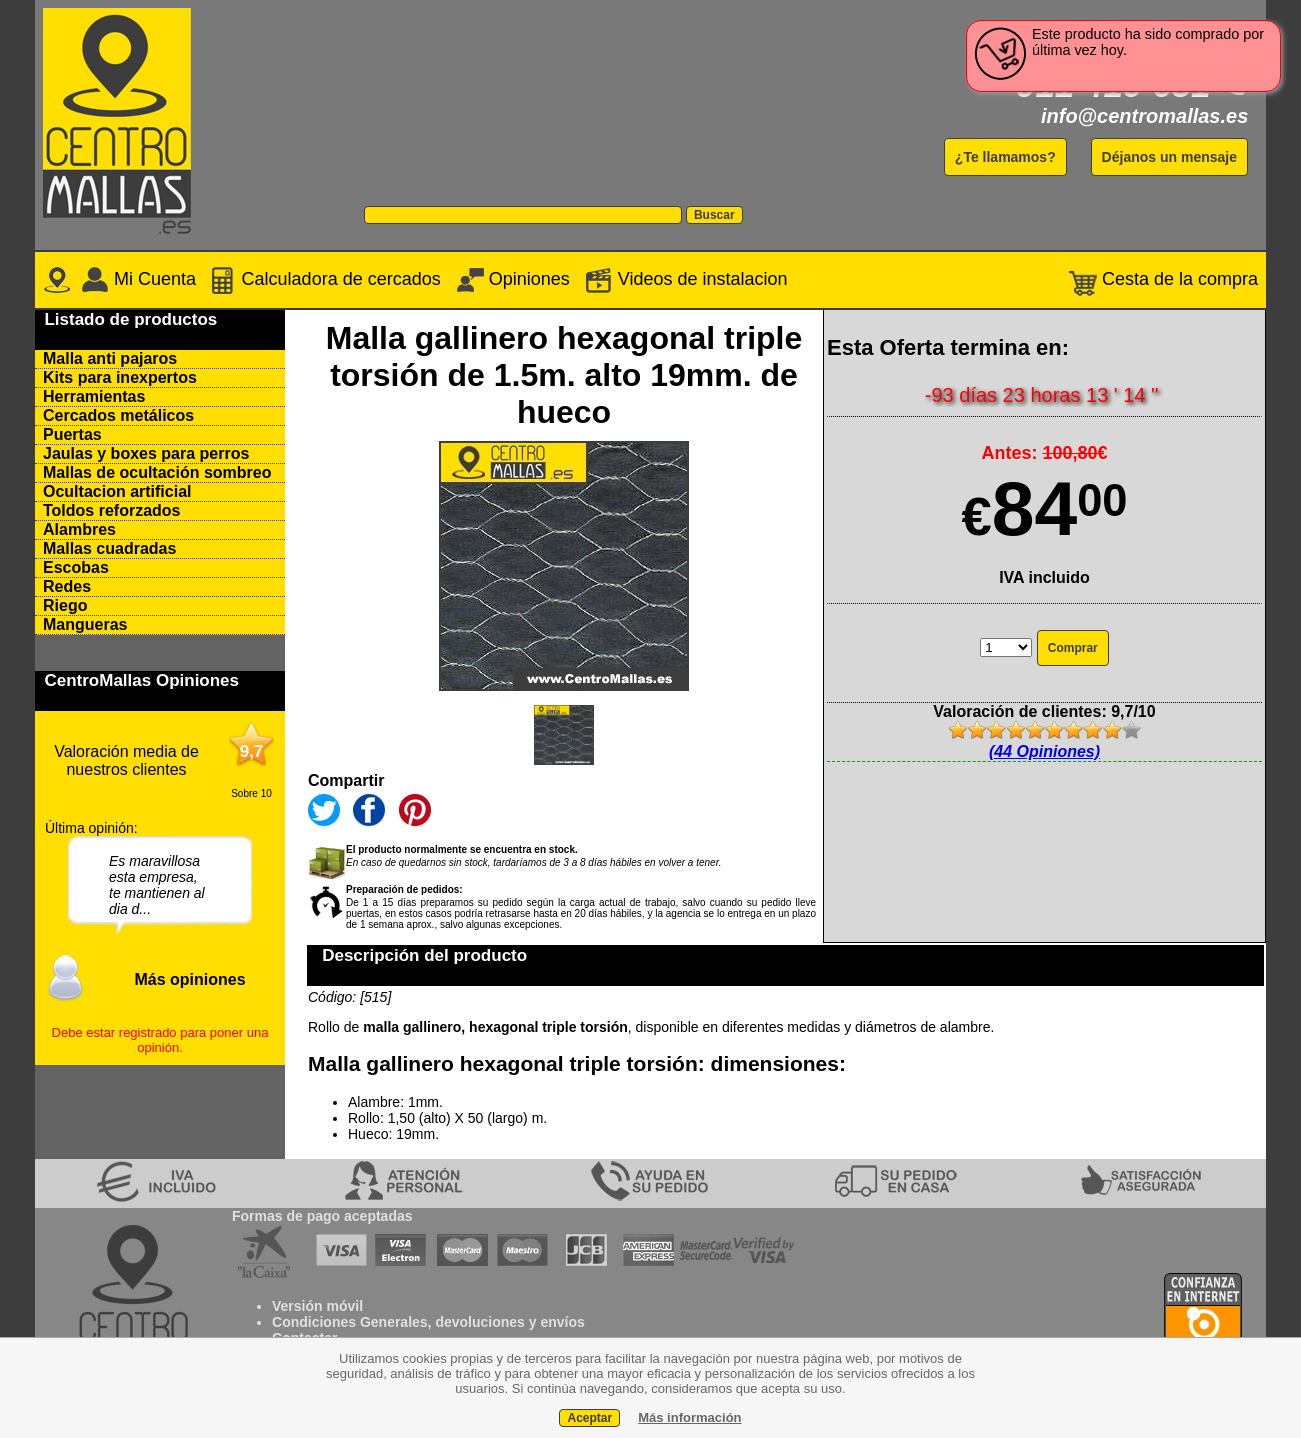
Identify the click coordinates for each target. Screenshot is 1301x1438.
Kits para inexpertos (120, 377)
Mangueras (85, 624)
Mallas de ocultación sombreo (157, 472)
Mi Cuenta (138, 279)
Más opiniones (189, 979)
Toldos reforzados (112, 510)
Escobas (76, 567)
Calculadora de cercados (325, 279)
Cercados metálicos (118, 415)
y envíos (555, 1322)
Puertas (72, 434)
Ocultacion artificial (117, 491)
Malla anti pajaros (110, 358)
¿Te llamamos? (1005, 157)
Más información (689, 1417)
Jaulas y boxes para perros (146, 453)
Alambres (79, 529)
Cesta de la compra (1163, 279)
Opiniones (513, 279)
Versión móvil (317, 1306)
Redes (67, 586)
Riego (65, 605)
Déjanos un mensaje (1169, 157)
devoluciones (479, 1322)
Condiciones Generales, (352, 1322)
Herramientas (94, 396)
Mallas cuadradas (109, 548)
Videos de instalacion (684, 279)
